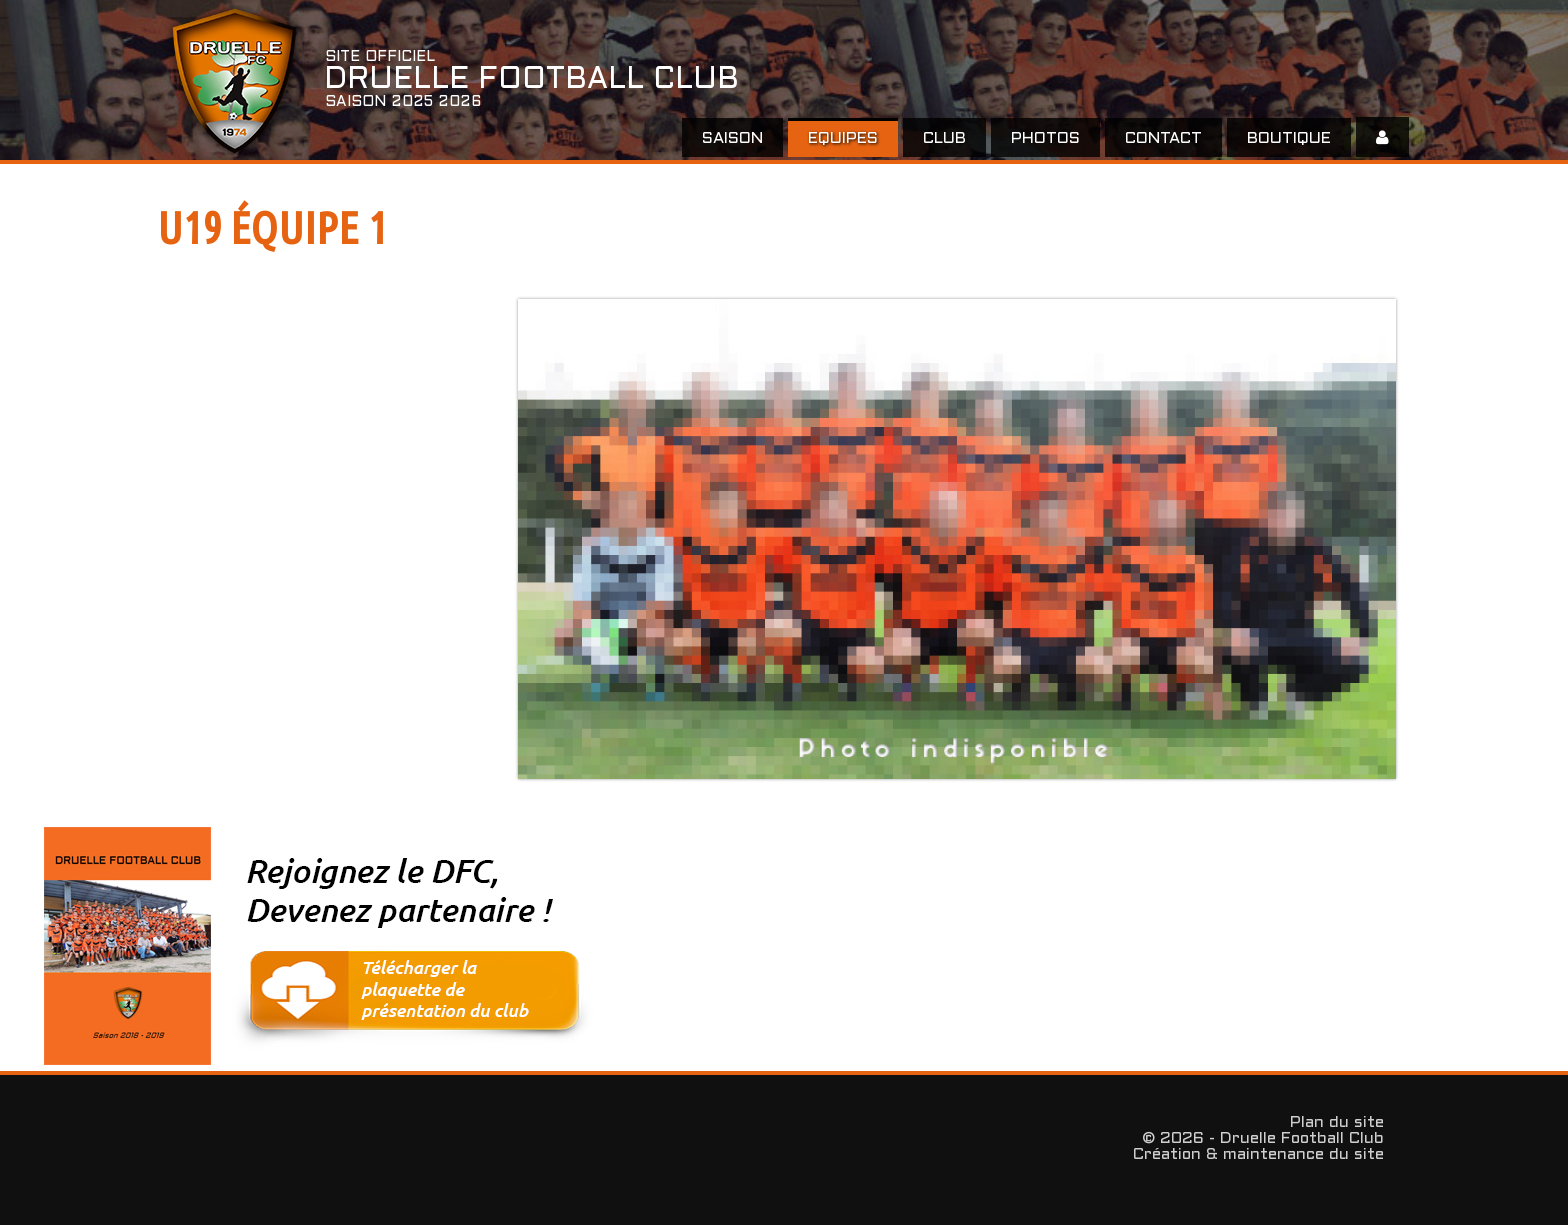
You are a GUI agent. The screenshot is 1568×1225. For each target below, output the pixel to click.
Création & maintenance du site (1258, 1154)
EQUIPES (843, 138)
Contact (1163, 138)
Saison (732, 138)
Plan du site (1337, 1122)
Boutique (1289, 138)
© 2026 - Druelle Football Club (1263, 1138)
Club (944, 138)
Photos (1045, 138)
